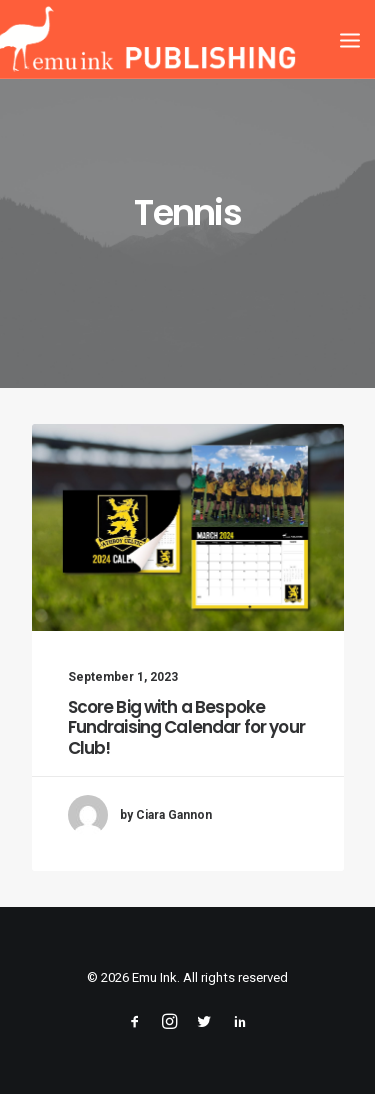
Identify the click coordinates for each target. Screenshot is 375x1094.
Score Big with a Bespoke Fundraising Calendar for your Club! (186, 727)
